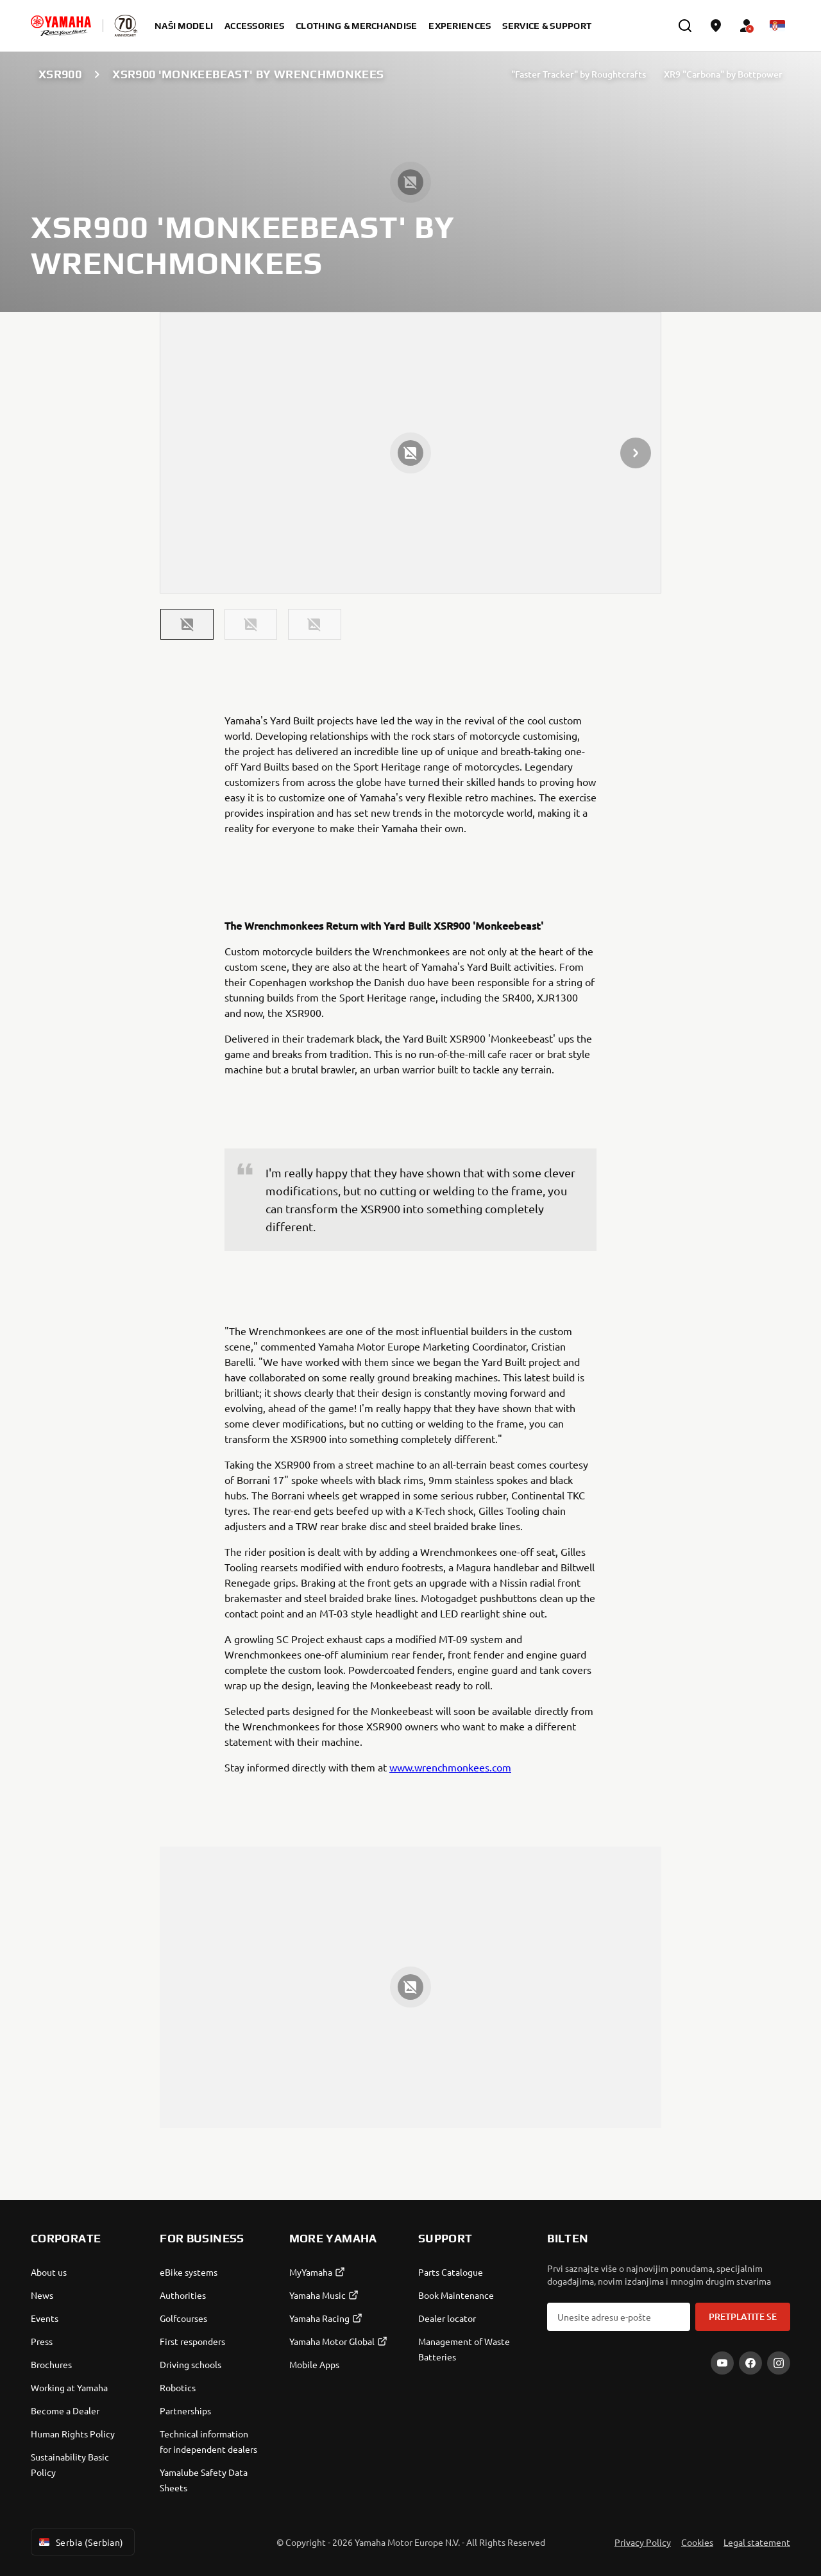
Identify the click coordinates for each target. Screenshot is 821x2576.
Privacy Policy (642, 2542)
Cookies (697, 2542)
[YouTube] (722, 2363)
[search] (685, 25)
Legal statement (757, 2542)
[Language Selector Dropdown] (777, 25)
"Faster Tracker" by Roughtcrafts (578, 74)
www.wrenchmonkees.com (450, 1767)
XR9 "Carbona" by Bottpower (723, 74)
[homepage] (61, 25)
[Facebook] (750, 2363)
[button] (186, 624)
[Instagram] (778, 2363)
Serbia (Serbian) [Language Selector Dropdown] (80, 2542)
